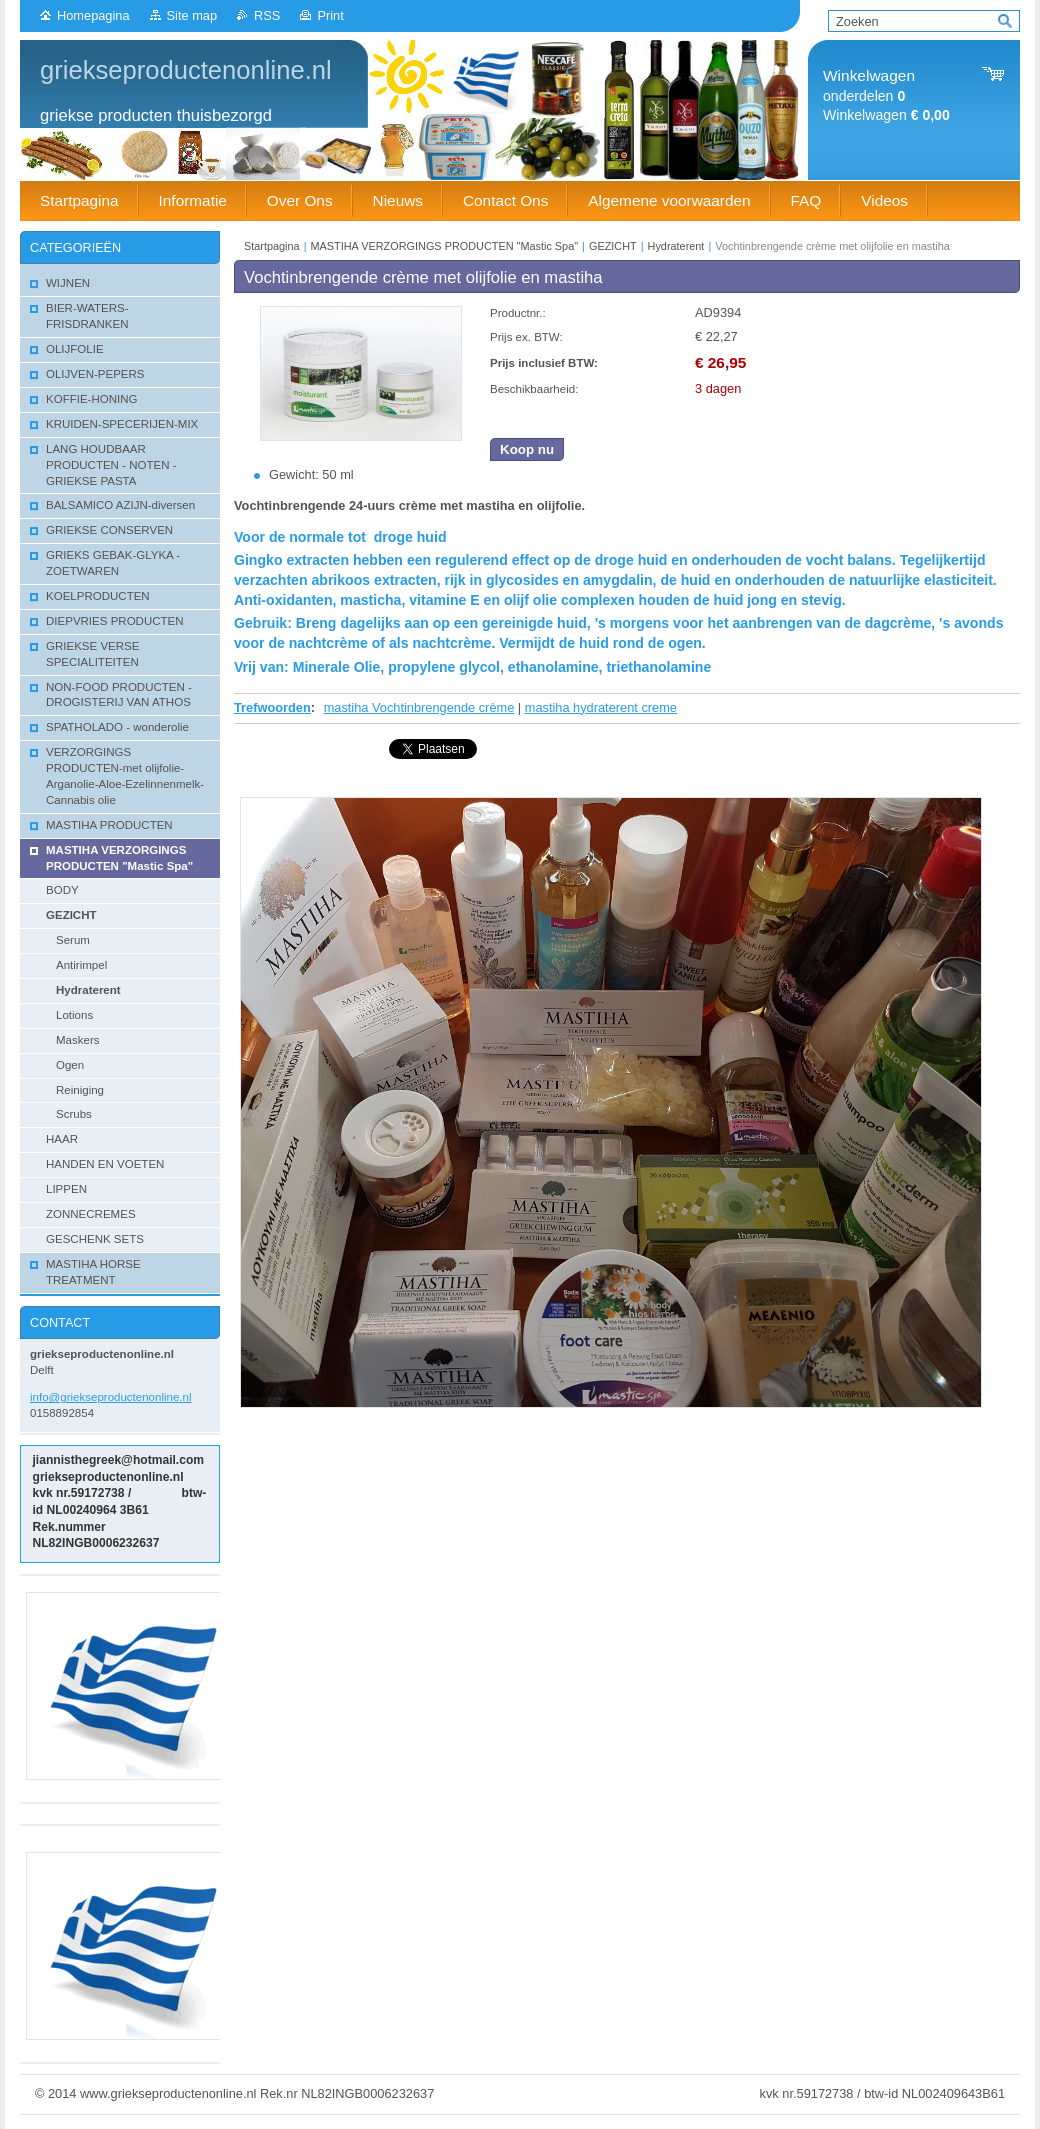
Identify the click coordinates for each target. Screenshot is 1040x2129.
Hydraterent (676, 246)
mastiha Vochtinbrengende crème (419, 707)
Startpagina (272, 246)
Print (330, 15)
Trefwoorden (272, 707)
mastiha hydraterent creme (601, 707)
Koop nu (527, 449)
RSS (267, 15)
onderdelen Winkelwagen (886, 95)
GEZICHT (613, 246)
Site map (192, 15)
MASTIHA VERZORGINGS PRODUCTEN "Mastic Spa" (446, 246)
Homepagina (93, 15)
